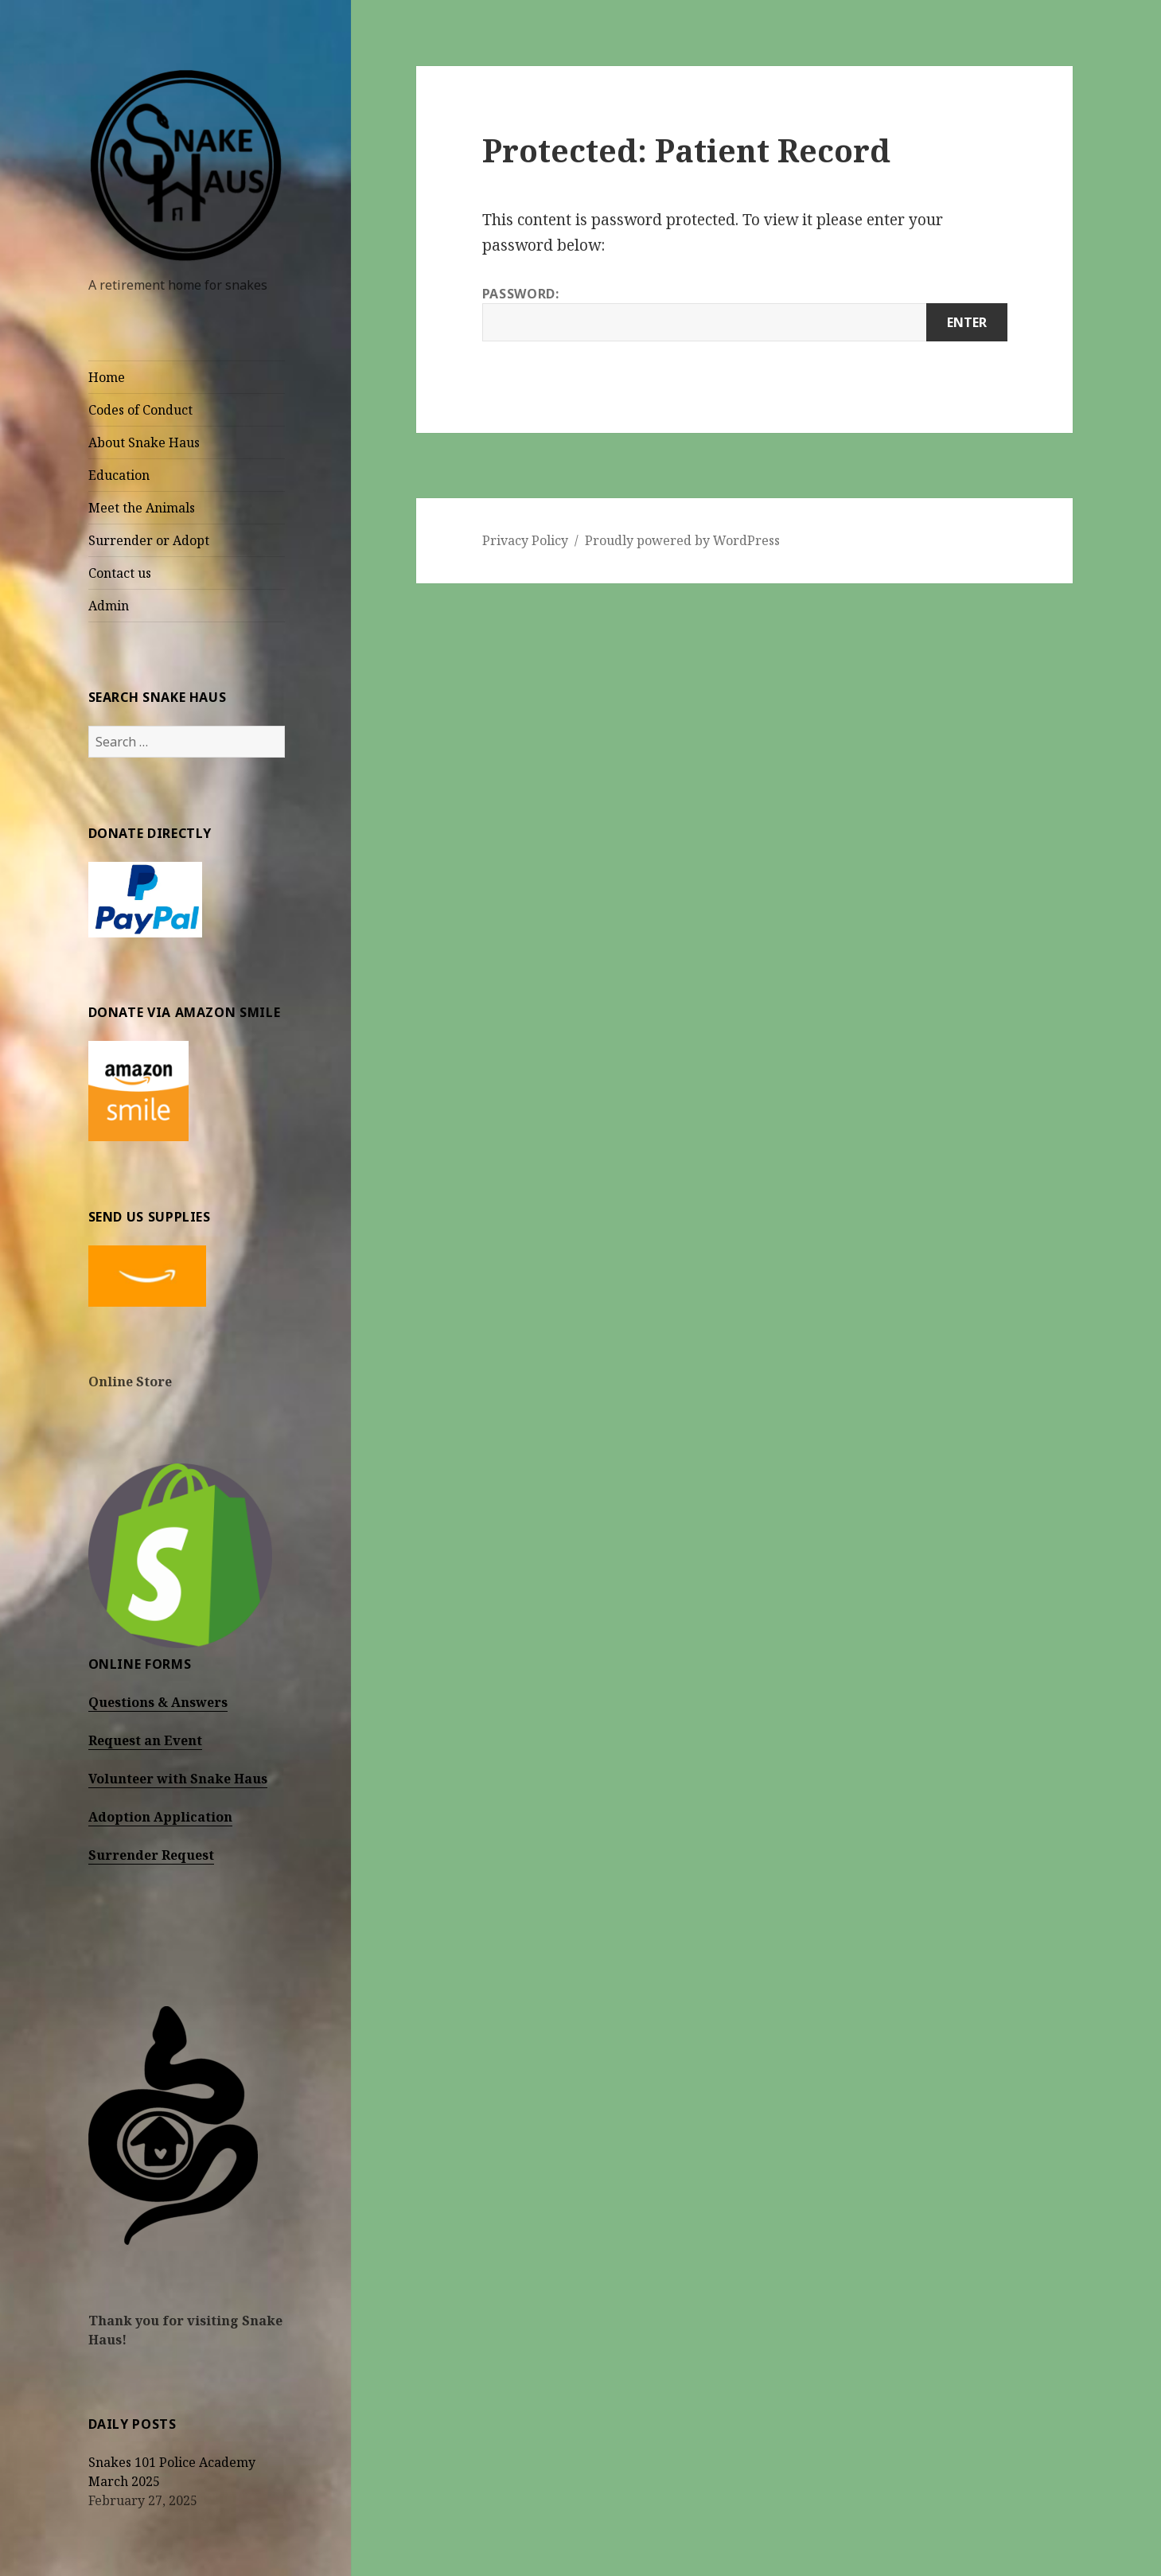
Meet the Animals (141, 507)
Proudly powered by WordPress (682, 540)
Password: (744, 313)
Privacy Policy (525, 540)
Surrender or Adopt (148, 540)
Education (119, 475)
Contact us (119, 573)
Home (106, 377)
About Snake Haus (144, 442)
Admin (108, 605)
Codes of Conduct (140, 410)
